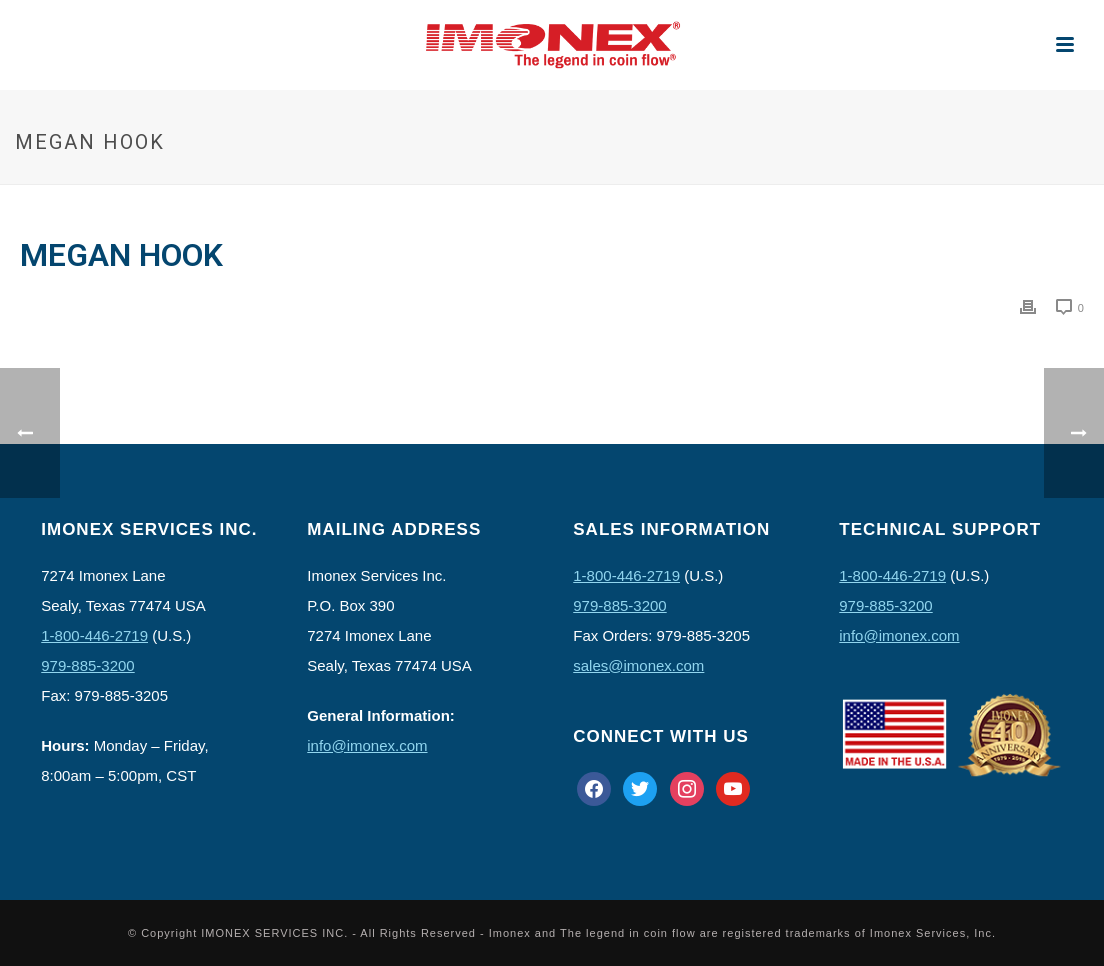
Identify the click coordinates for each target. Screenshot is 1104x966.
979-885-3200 (87, 665)
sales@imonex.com (638, 665)
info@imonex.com (367, 745)
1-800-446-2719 (94, 635)
